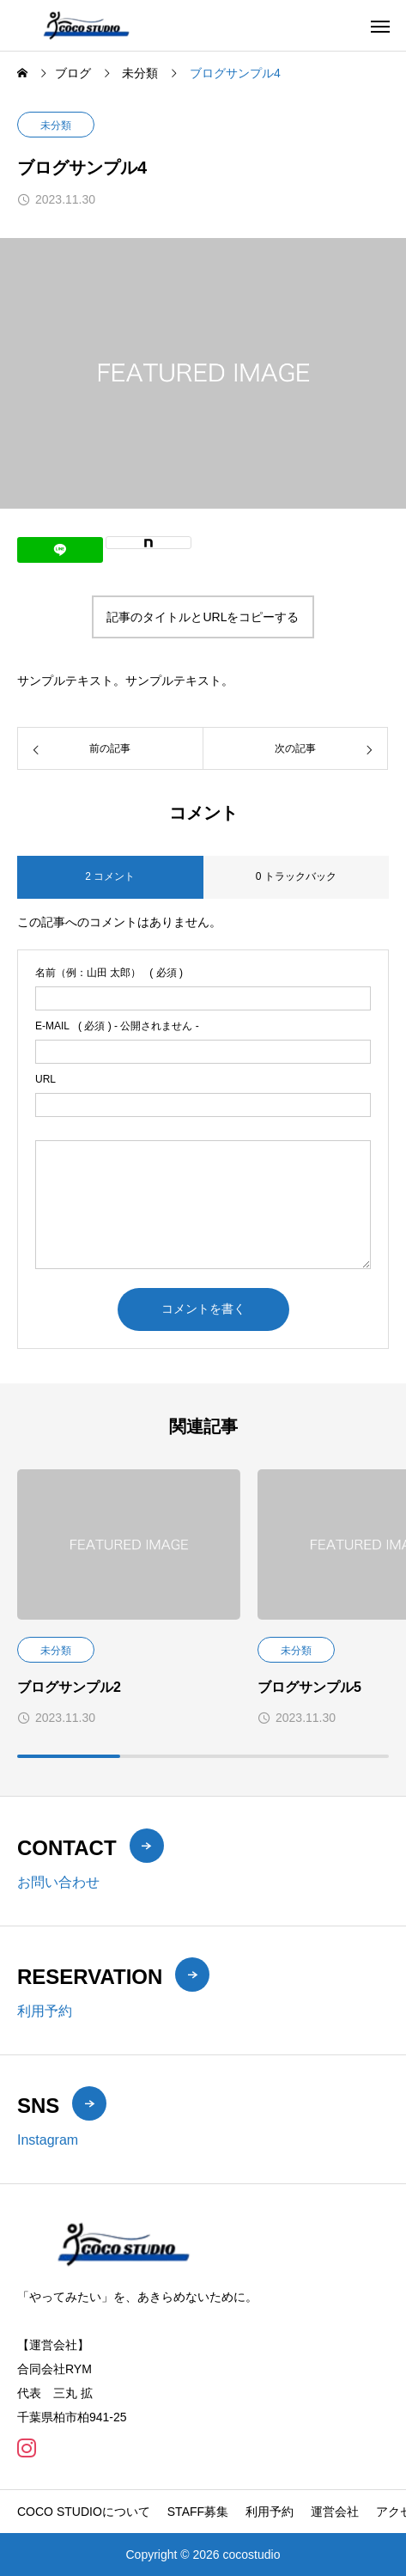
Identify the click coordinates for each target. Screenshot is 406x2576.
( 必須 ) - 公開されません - (117, 1026)
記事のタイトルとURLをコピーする (202, 617)
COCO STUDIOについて (83, 2511)
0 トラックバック (296, 876)
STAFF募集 (197, 2511)
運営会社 (335, 2511)
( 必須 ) (109, 973)
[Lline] (60, 550)
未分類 (55, 125)
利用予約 (269, 2511)
